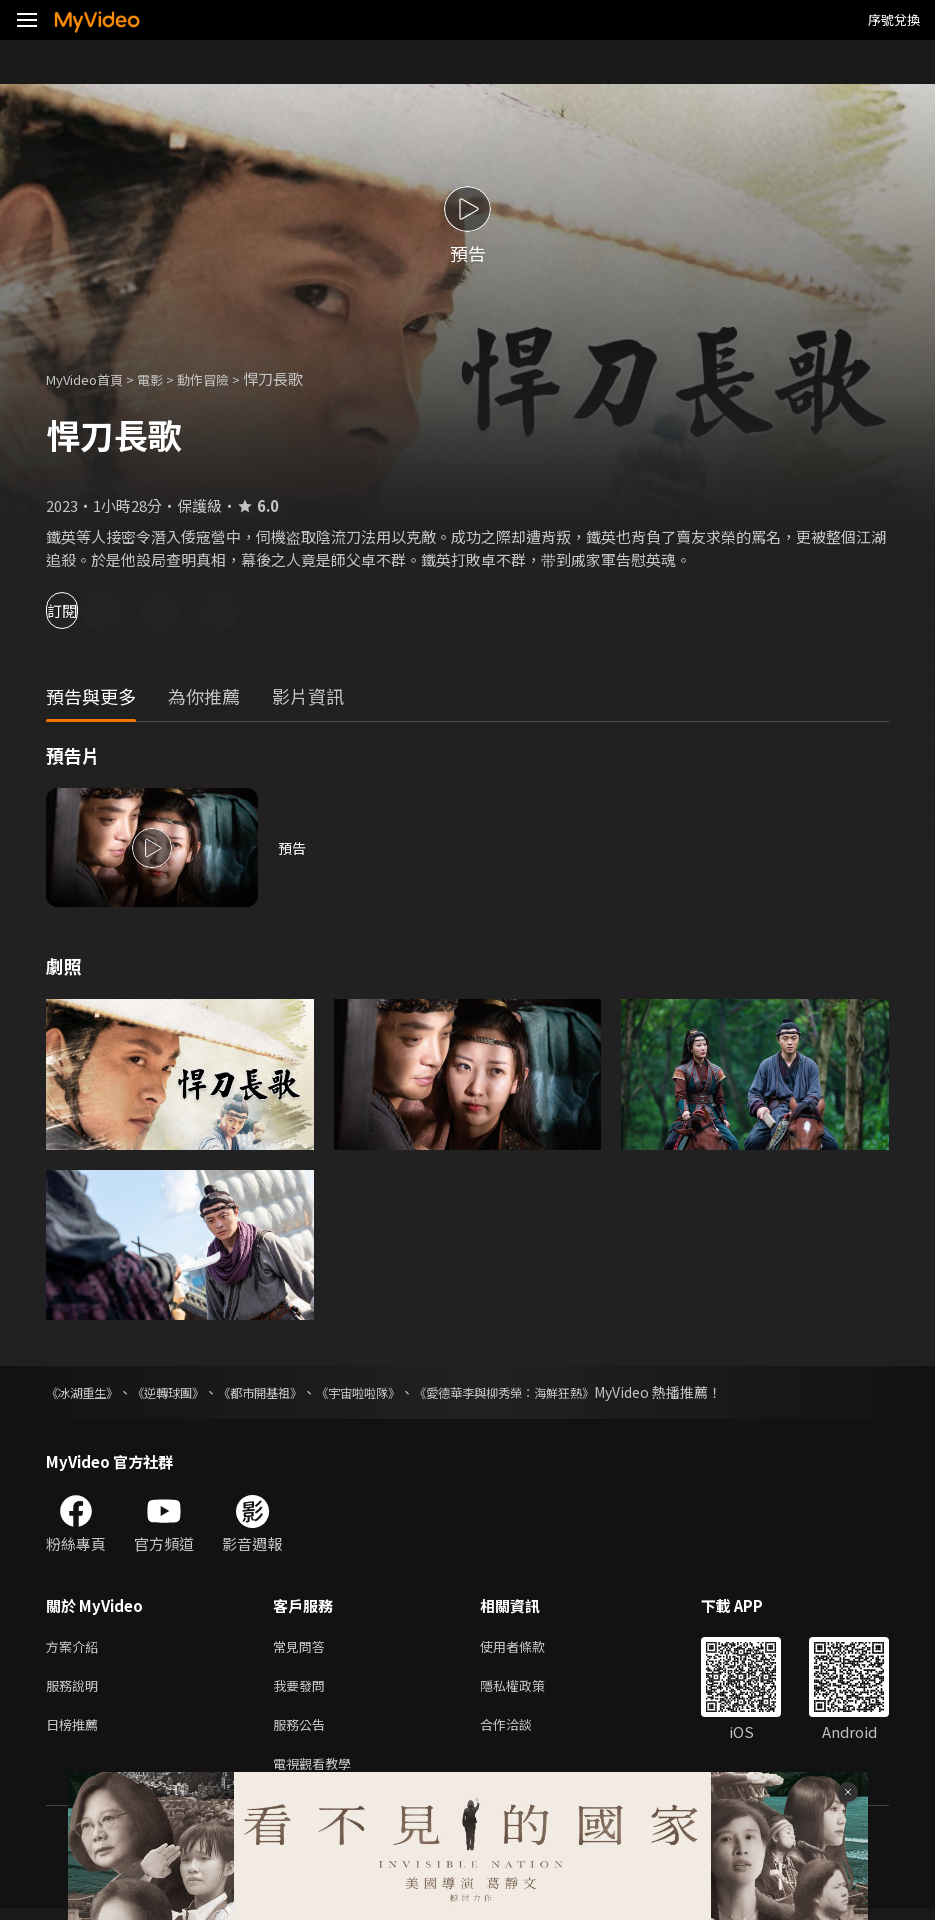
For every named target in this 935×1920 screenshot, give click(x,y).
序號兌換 (894, 19)
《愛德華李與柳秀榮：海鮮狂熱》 (571, 1392)
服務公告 (303, 1731)
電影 (166, 378)
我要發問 (303, 1689)
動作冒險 (225, 378)
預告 (293, 847)
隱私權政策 (529, 1689)
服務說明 (76, 1689)
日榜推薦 (76, 1731)
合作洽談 (522, 1731)
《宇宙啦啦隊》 (403, 1392)
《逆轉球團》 (186, 1392)
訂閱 (86, 610)
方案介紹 (76, 1647)
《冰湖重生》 (88, 1392)
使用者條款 (529, 1647)
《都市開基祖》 (291, 1392)
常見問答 (303, 1647)
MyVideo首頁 (91, 378)
